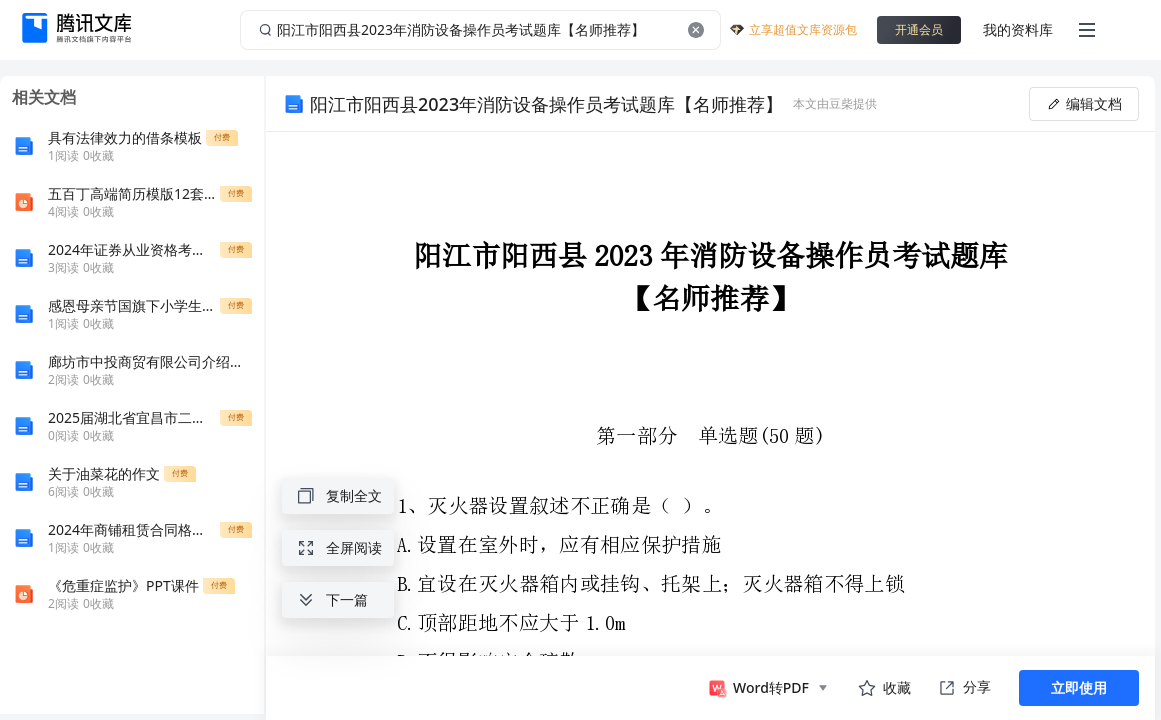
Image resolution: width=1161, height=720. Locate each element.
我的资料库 (1018, 29)
